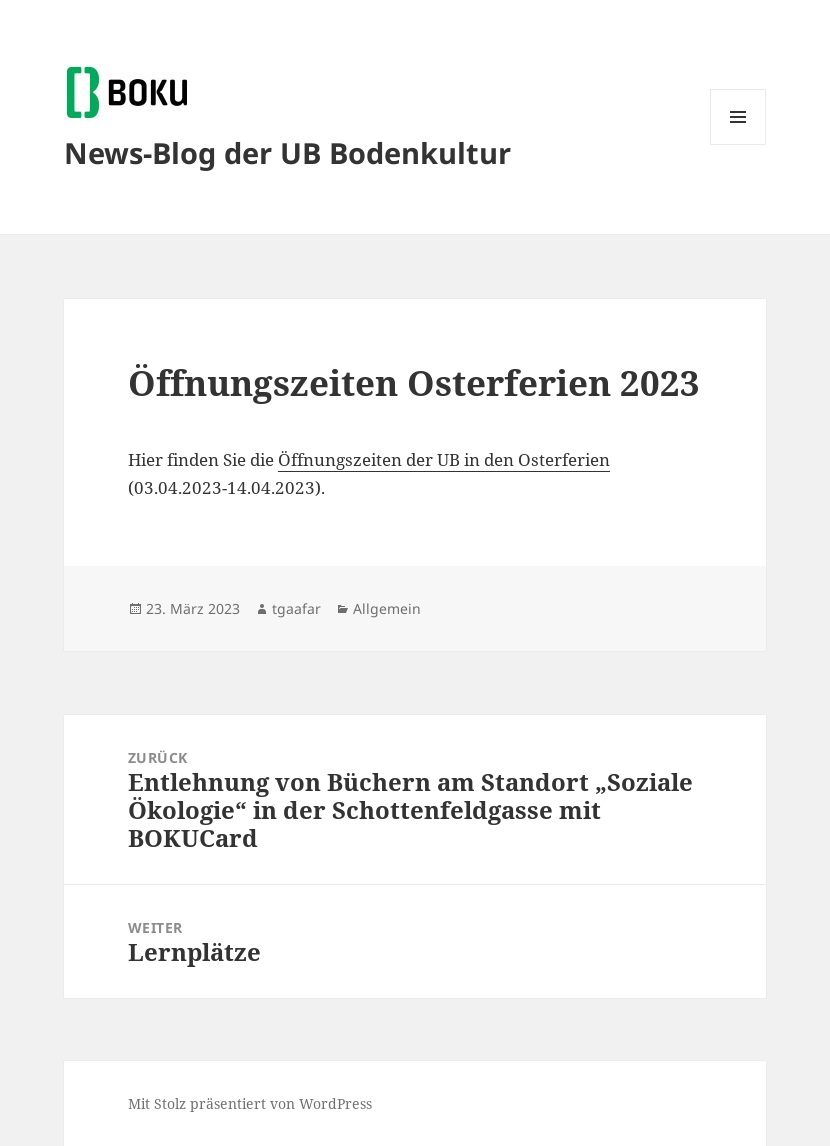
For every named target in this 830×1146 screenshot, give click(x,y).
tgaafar (296, 608)
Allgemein (387, 608)
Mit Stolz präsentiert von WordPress (250, 1103)
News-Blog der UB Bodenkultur (287, 152)
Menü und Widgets (738, 144)
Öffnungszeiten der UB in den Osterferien (444, 459)
